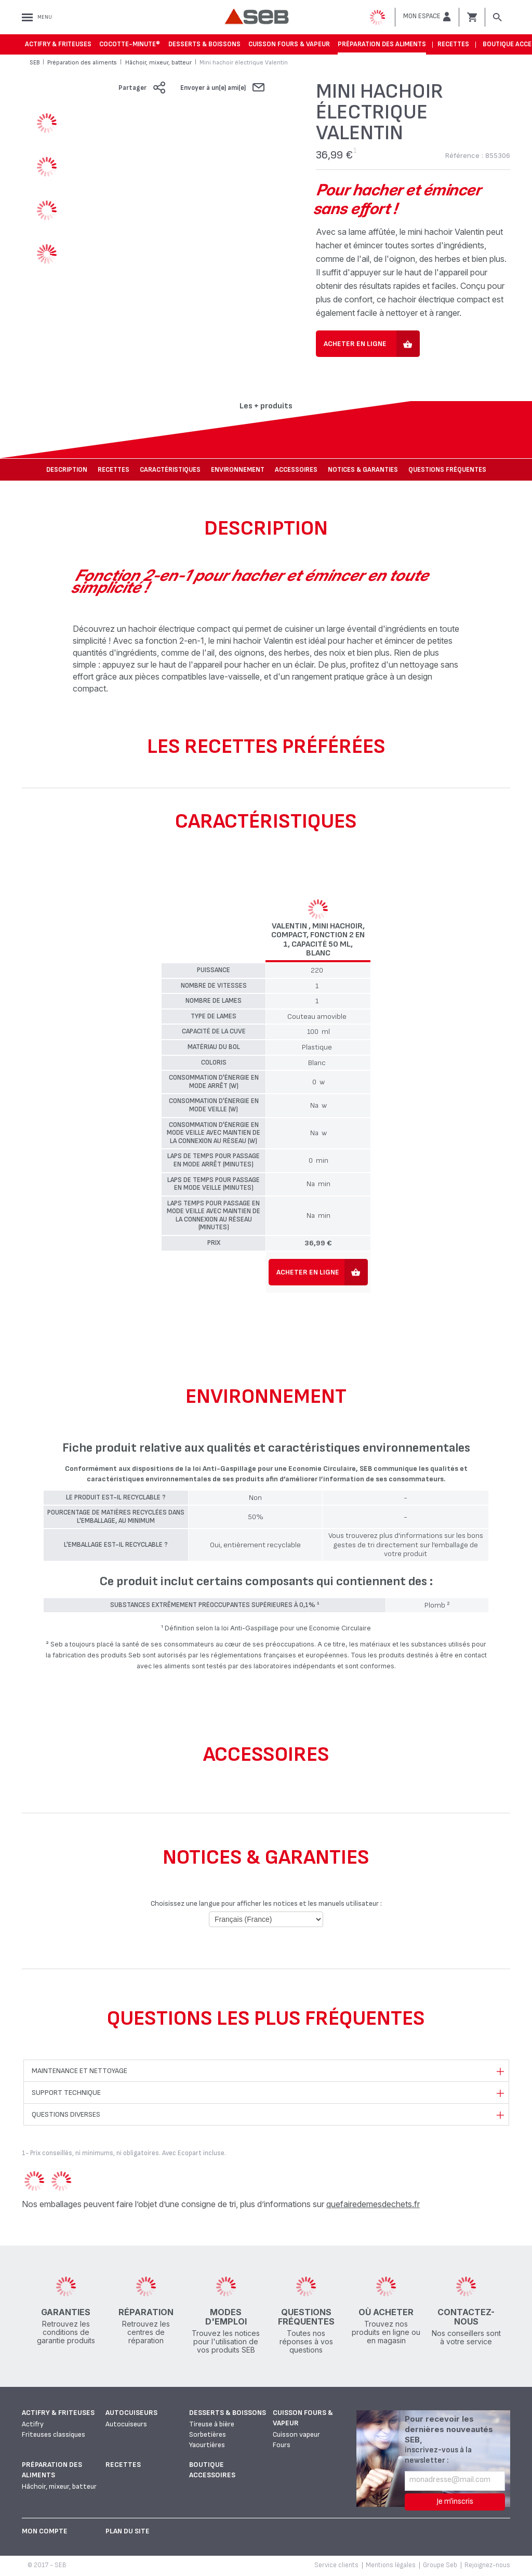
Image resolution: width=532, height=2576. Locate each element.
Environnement (237, 470)
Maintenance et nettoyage (79, 2070)
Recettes (453, 44)
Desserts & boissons (204, 44)
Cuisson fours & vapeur (289, 44)
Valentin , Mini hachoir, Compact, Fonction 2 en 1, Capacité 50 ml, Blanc (318, 940)
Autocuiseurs (131, 2412)
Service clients (336, 2565)
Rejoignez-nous (487, 2565)
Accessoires (296, 470)
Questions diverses (66, 2114)
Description (66, 470)
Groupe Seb (440, 2565)
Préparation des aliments (382, 44)
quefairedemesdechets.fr (373, 2204)
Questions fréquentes (447, 470)
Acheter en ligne (355, 343)
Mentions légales (391, 2565)
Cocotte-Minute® (129, 44)
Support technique (66, 2092)
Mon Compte (45, 2531)
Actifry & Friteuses (58, 44)
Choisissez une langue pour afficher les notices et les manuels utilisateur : (266, 1903)
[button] (427, 16)
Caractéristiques (170, 470)
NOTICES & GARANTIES (363, 470)
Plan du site (127, 2531)
